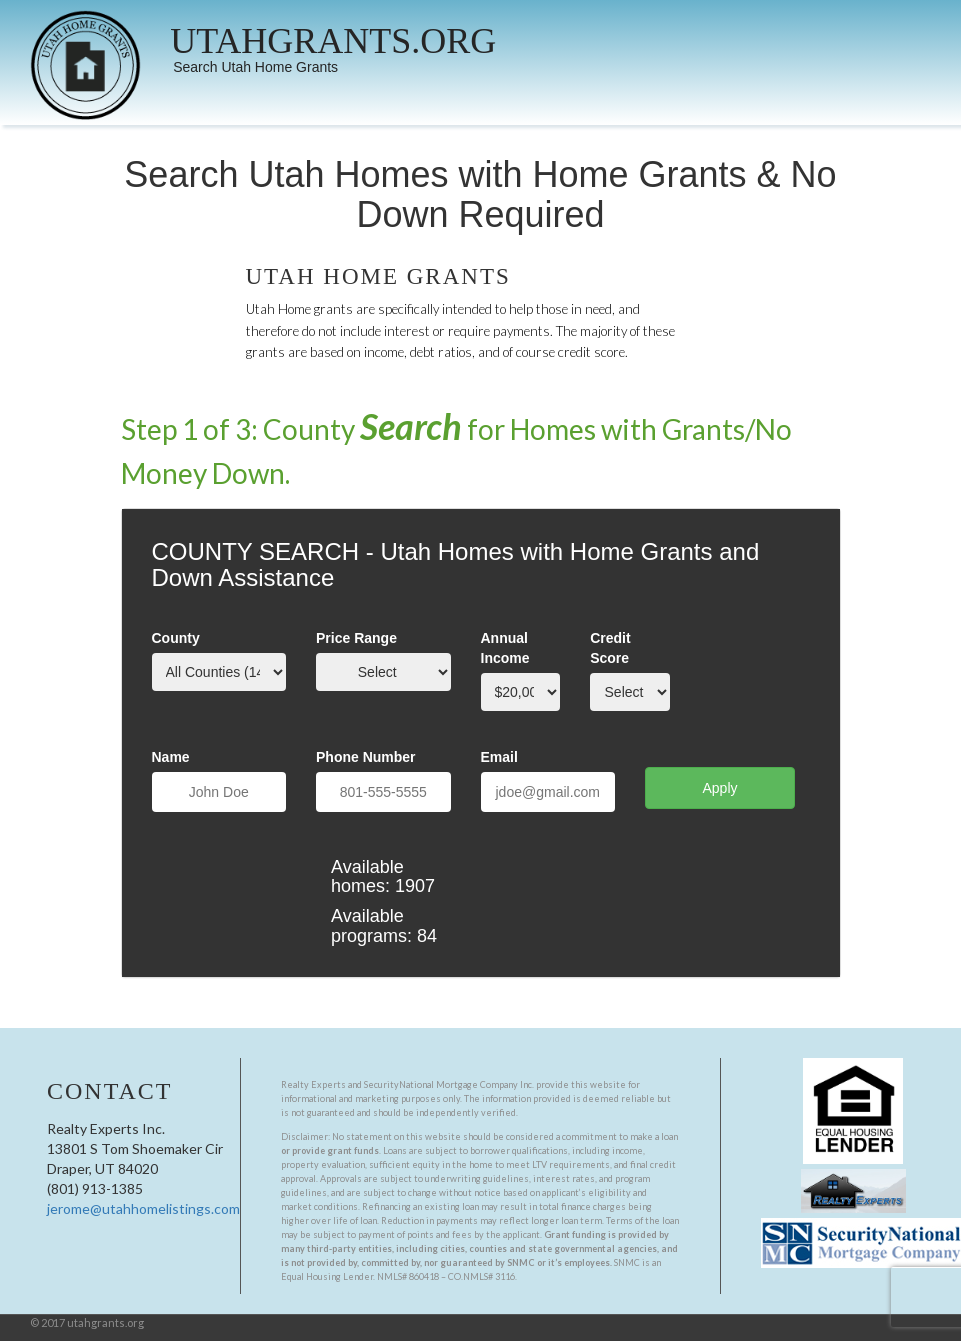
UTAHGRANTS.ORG (333, 41)
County (176, 638)
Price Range (356, 638)
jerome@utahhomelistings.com (143, 1208)
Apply (719, 788)
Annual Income (505, 648)
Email (499, 757)
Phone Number (366, 757)
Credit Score (610, 648)
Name (171, 757)
